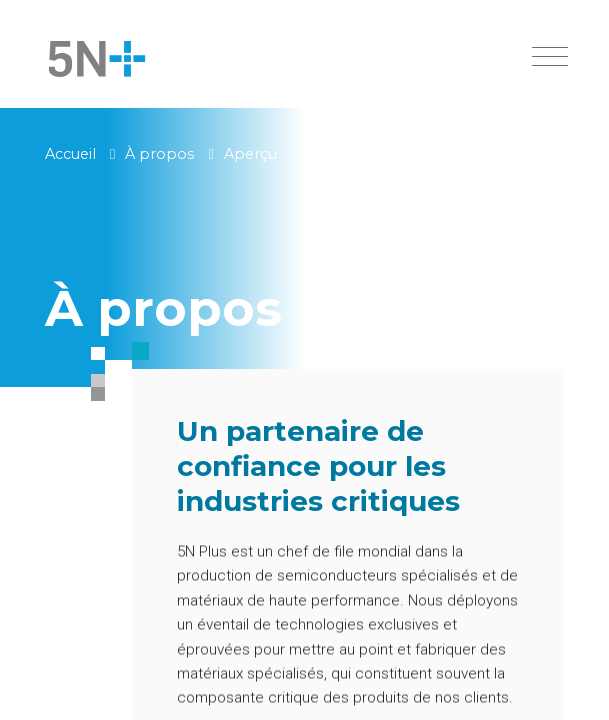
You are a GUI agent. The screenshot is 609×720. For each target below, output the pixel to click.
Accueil (70, 154)
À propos (159, 154)
